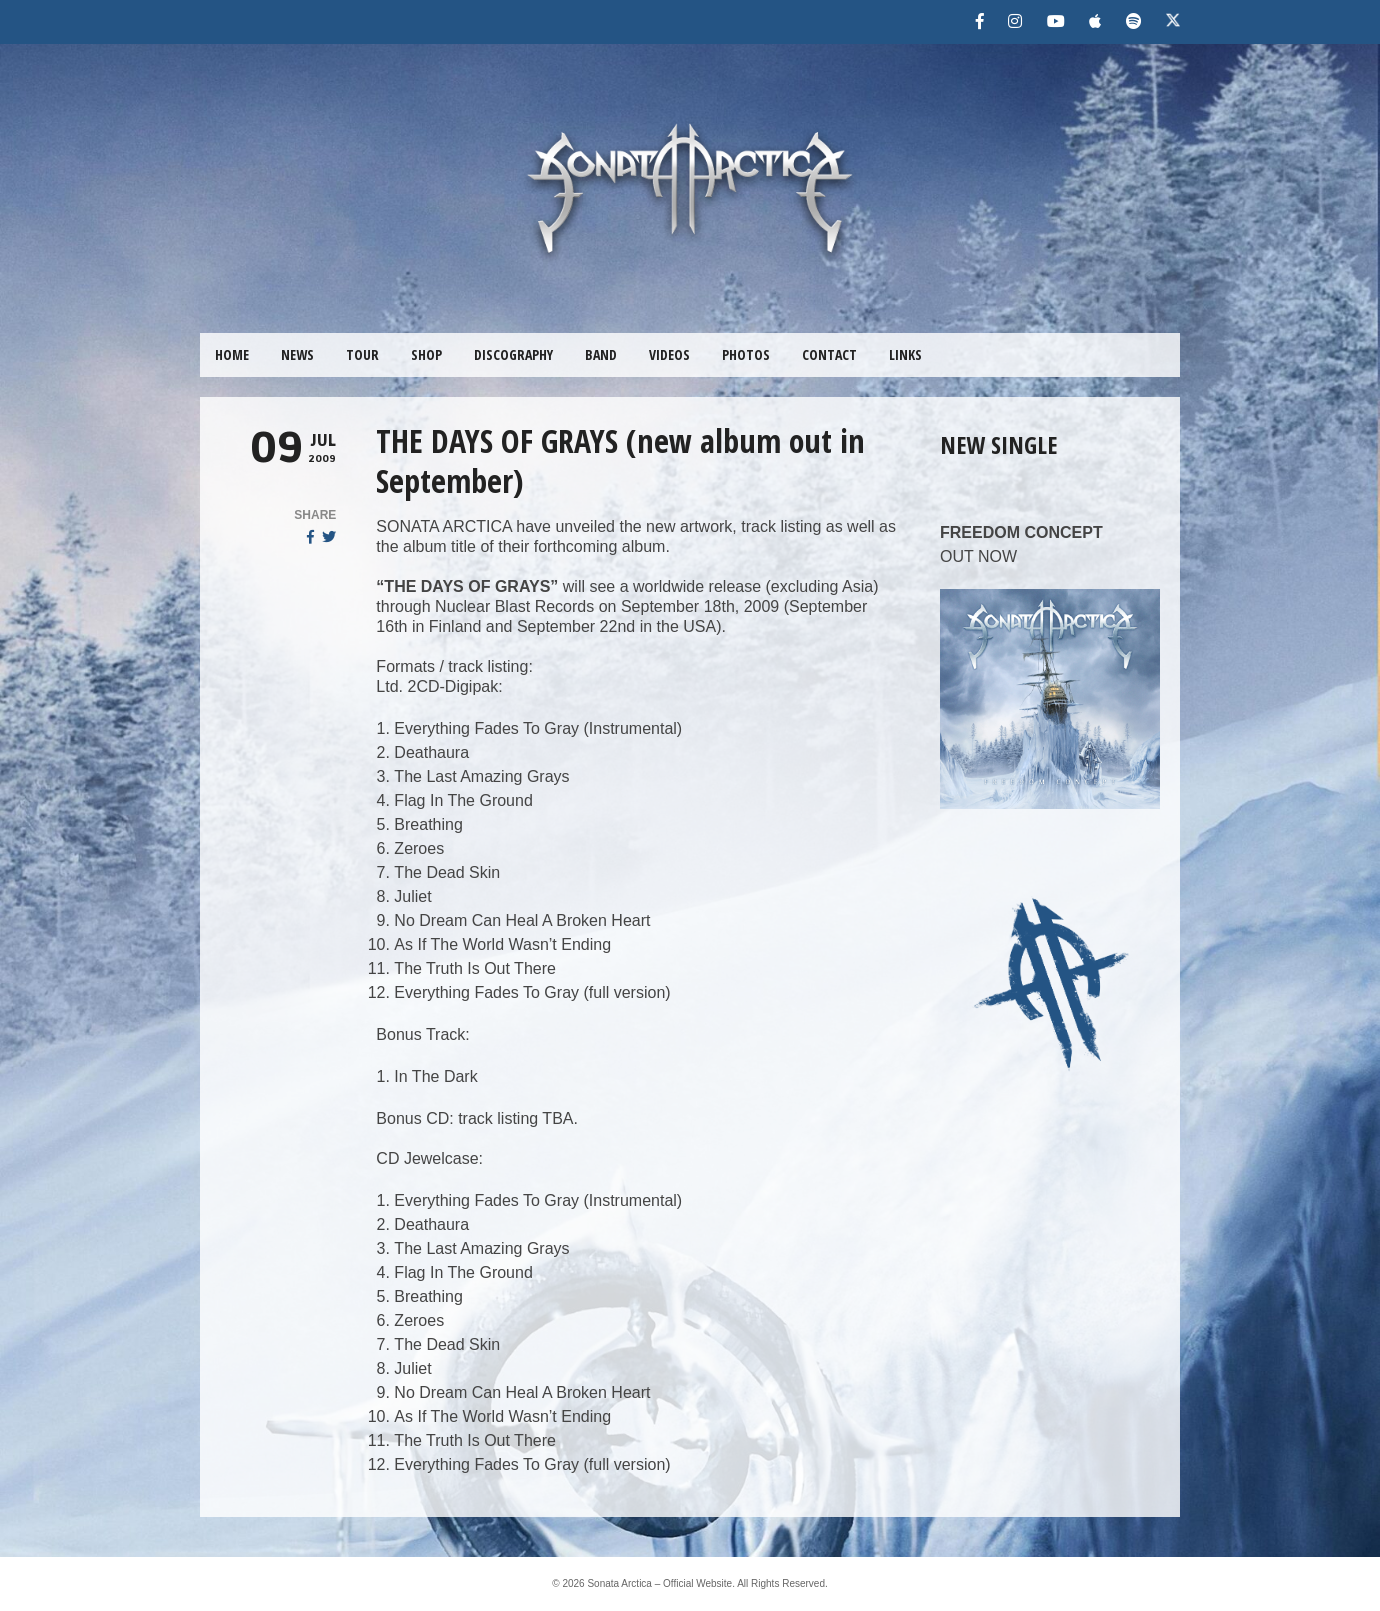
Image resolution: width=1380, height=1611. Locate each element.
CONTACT (829, 354)
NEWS (297, 354)
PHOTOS (746, 354)
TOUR (362, 354)
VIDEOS (669, 354)
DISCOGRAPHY (513, 354)
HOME (232, 354)
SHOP (426, 354)
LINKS (905, 354)
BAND (601, 354)
